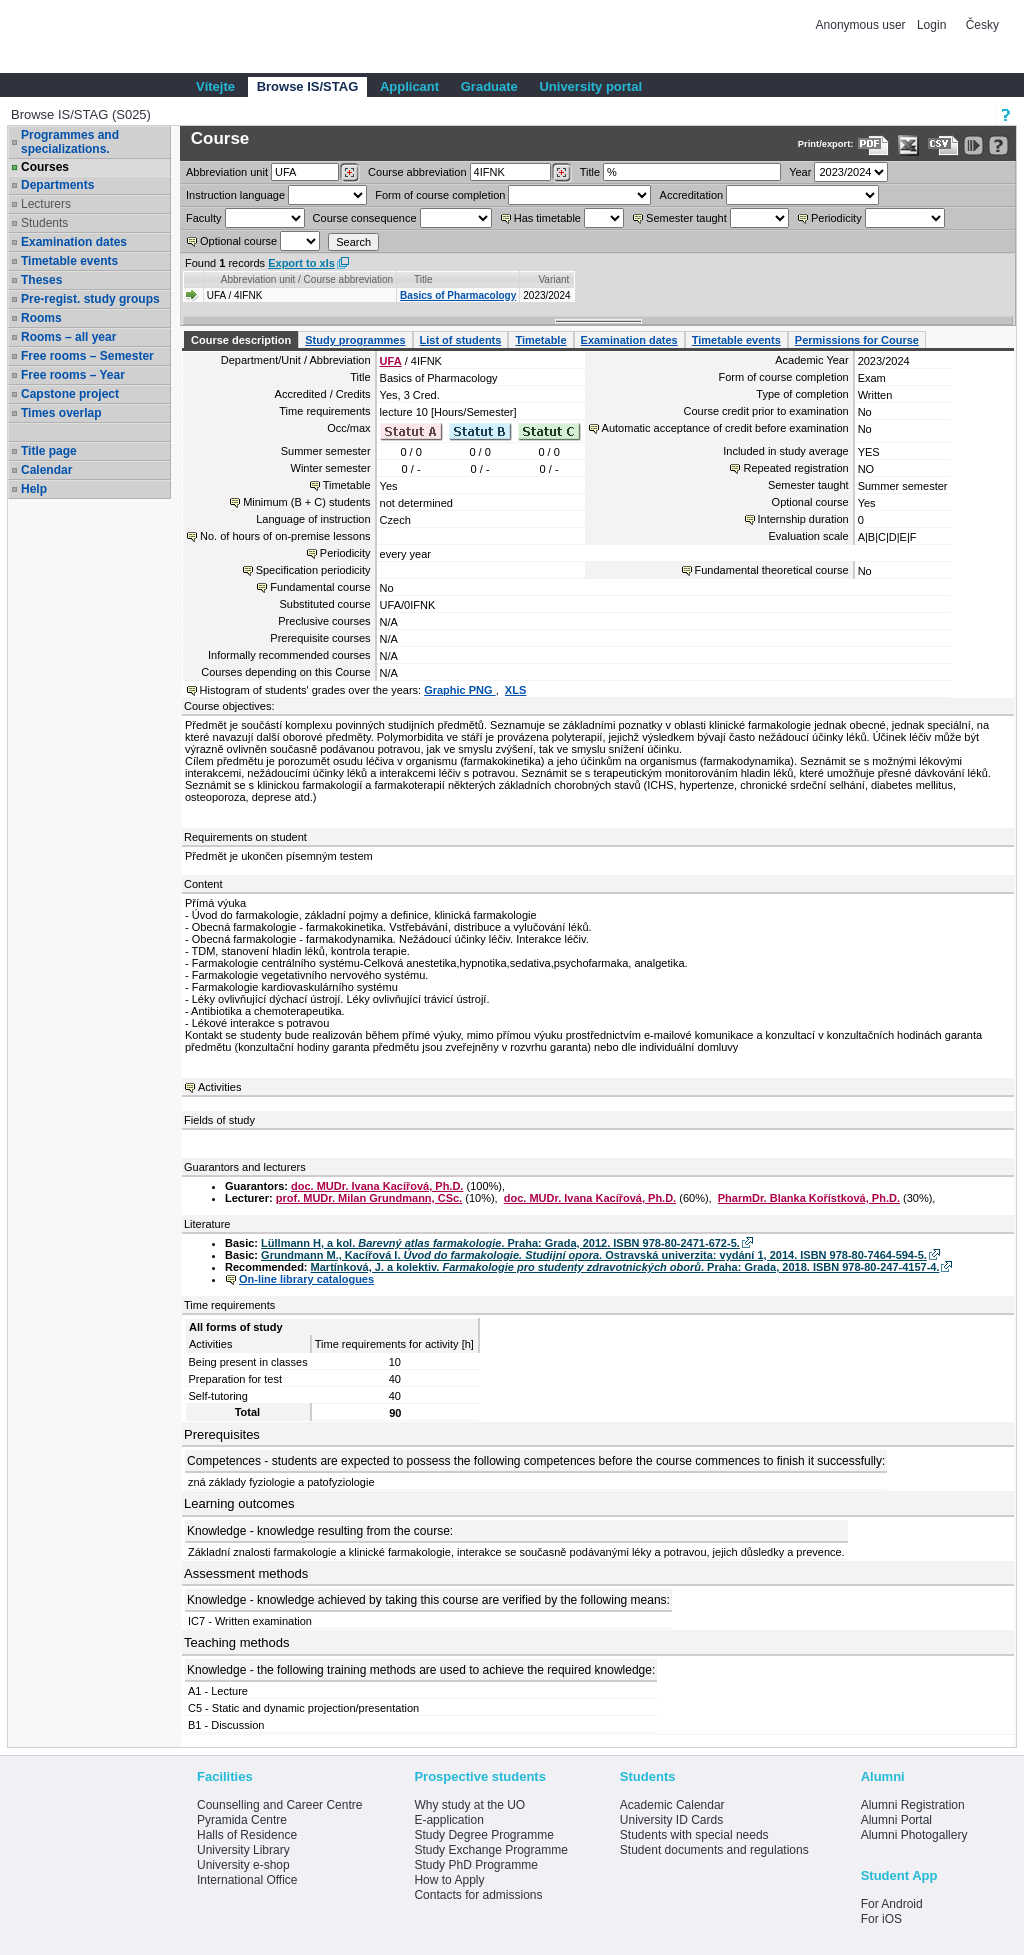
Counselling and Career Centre (279, 1805)
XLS (515, 690)
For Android (892, 1904)
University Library (243, 1850)
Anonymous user (862, 25)
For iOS (881, 1919)
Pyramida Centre (242, 1820)
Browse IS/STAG (308, 86)
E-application (448, 1820)
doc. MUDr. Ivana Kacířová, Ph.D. (377, 1186)
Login (931, 25)
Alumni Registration (913, 1805)
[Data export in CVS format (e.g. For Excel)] (943, 145)
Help (34, 489)
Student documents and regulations (714, 1850)
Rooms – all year (68, 337)
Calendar (46, 470)
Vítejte (215, 86)
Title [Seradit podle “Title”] (423, 279)
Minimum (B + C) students (306, 502)
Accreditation (692, 195)
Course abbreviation (417, 172)
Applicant (409, 86)
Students (44, 223)
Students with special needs (694, 1835)
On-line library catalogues (306, 1279)
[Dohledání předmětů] (561, 173)
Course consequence (365, 218)
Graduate (489, 86)
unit (227, 172)
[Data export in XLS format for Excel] (908, 145)
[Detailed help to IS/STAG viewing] (998, 145)
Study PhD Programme (475, 1865)
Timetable (540, 340)
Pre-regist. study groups (90, 299)
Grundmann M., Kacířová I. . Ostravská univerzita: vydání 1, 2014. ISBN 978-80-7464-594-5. (594, 1255)
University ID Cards (671, 1820)
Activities (219, 1087)
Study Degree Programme (483, 1835)
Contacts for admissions (478, 1895)
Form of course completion (440, 195)
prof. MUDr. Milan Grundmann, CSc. (369, 1198)
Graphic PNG (460, 690)
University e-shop (243, 1865)
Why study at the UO (469, 1805)
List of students (461, 340)
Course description (241, 340)
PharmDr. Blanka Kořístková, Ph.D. (809, 1198)
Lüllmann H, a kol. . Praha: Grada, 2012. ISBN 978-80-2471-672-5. (500, 1243)
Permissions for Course (857, 340)
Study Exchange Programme (490, 1850)
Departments (57, 185)
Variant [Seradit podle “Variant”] (553, 279)
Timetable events (69, 261)
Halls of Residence (247, 1835)
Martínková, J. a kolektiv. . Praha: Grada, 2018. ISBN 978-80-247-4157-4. (625, 1267)
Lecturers (46, 204)
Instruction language (235, 195)
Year (800, 172)
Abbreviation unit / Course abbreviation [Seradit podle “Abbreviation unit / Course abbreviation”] (307, 279)
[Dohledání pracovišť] (349, 173)
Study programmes (355, 340)
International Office (247, 1880)
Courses (45, 167)
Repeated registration (795, 468)
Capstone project (70, 394)
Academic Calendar (672, 1805)
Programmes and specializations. (70, 142)
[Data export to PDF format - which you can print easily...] (873, 145)
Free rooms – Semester (87, 356)
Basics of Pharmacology (458, 295)
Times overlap (61, 413)
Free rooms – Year (73, 375)
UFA (391, 361)
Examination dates (74, 242)
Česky (982, 25)
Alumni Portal (896, 1820)
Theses (41, 280)
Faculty (203, 218)
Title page (49, 451)
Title (590, 172)
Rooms (41, 318)
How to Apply (449, 1880)
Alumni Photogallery (914, 1835)
